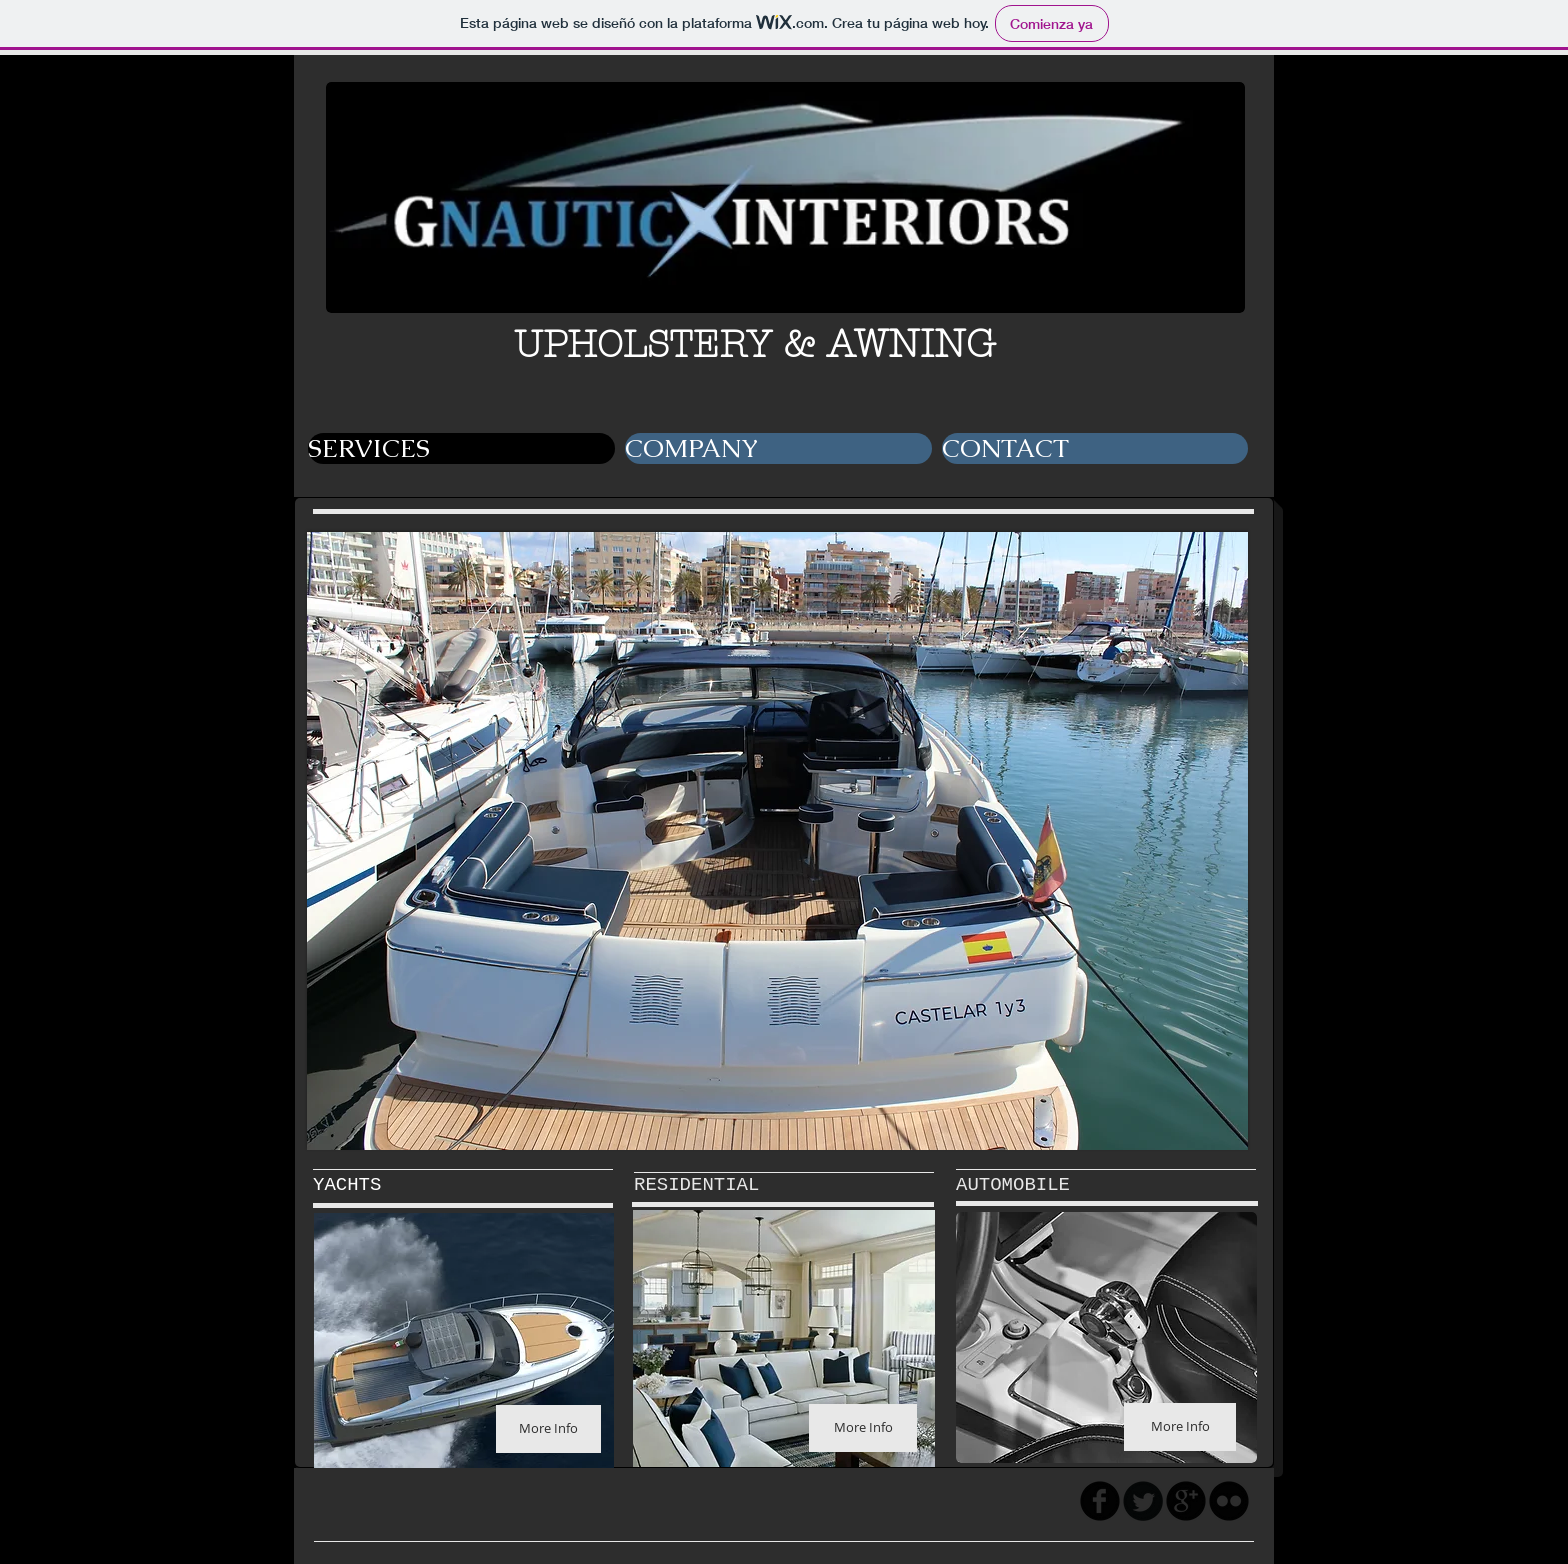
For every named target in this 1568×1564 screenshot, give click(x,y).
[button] (777, 841)
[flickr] (1229, 1501)
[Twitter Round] (1143, 1501)
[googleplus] (1186, 1501)
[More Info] (548, 1429)
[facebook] (1100, 1501)
